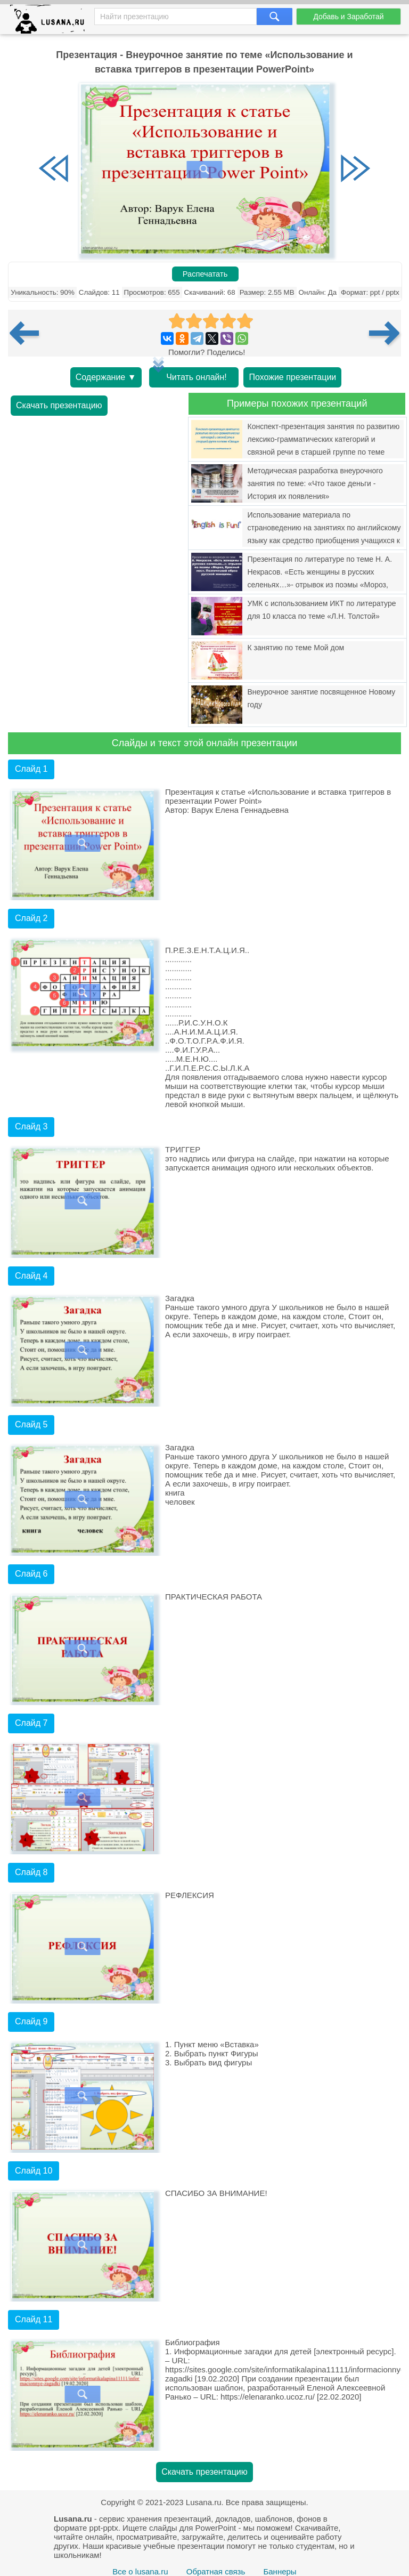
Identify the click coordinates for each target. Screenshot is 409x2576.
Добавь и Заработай (348, 16)
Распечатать (205, 274)
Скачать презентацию (59, 405)
